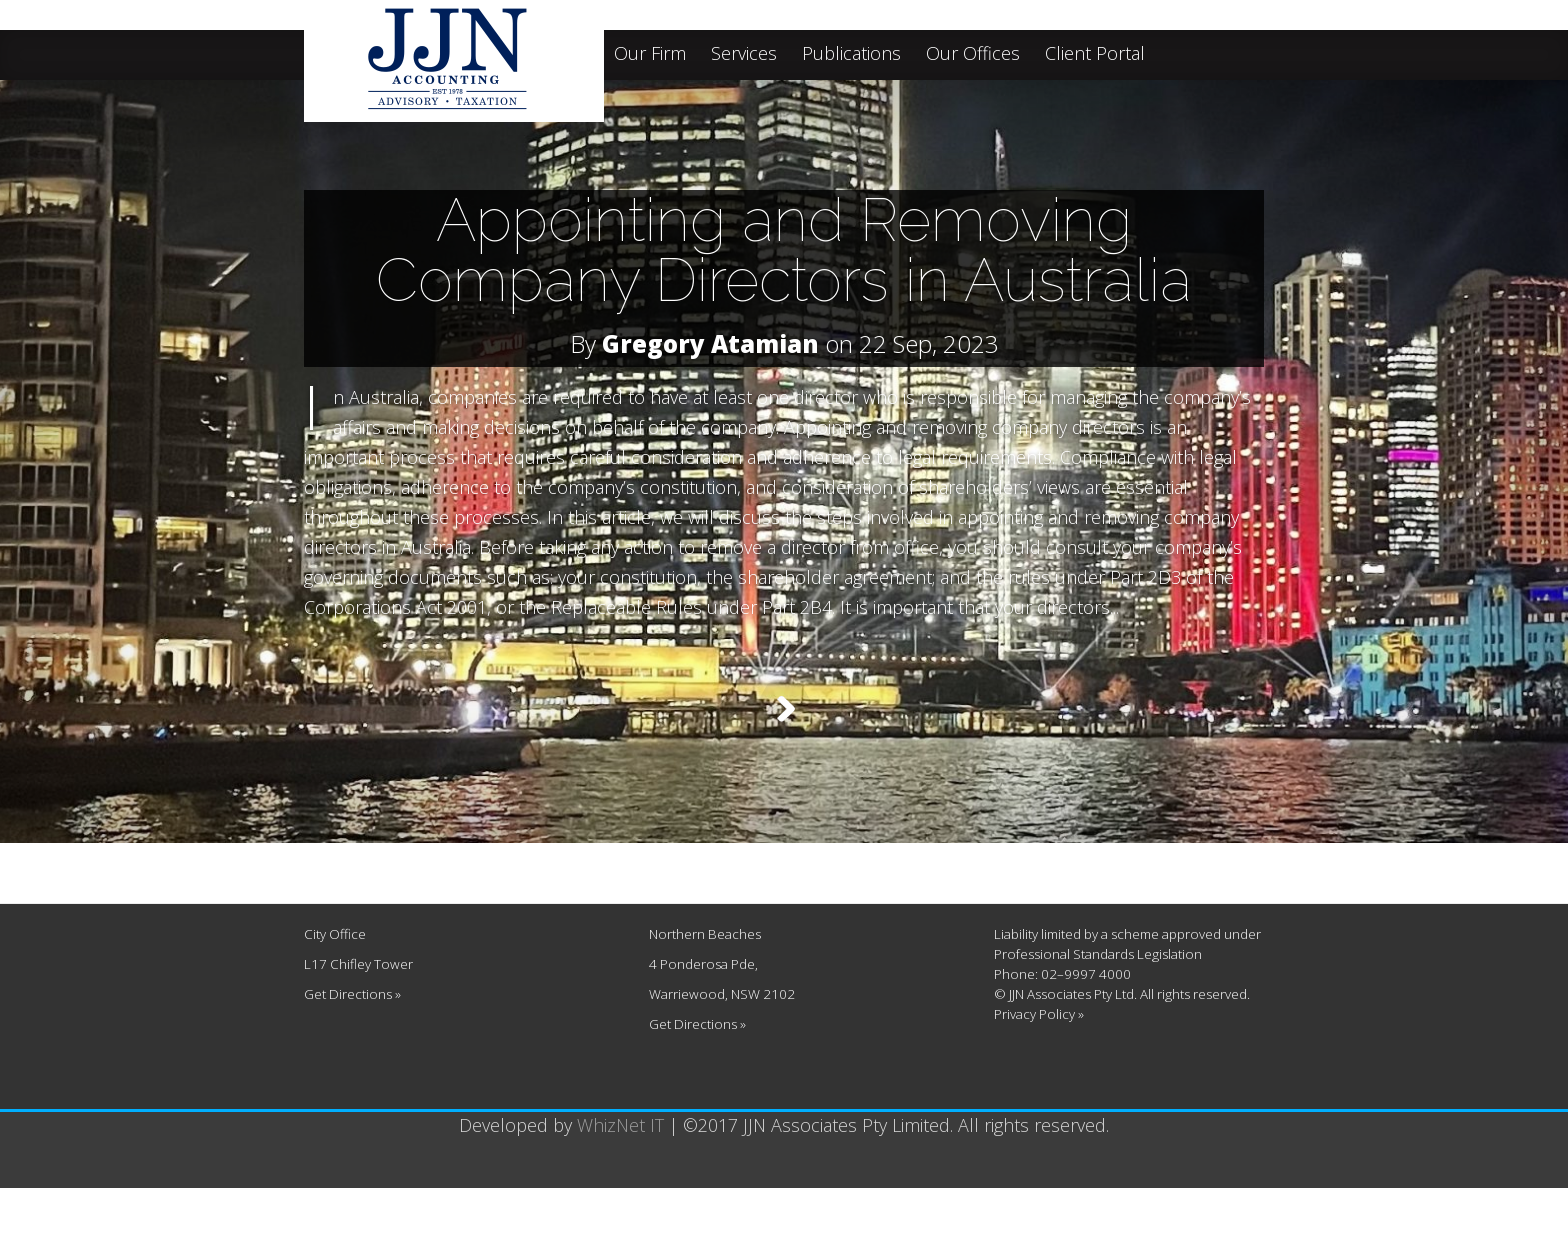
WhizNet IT (620, 1175)
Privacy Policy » (1039, 1064)
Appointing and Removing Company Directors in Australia (784, 250)
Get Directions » (352, 1044)
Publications (851, 54)
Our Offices (973, 54)
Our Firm (650, 54)
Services (744, 54)
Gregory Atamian (710, 343)
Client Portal (1095, 54)
